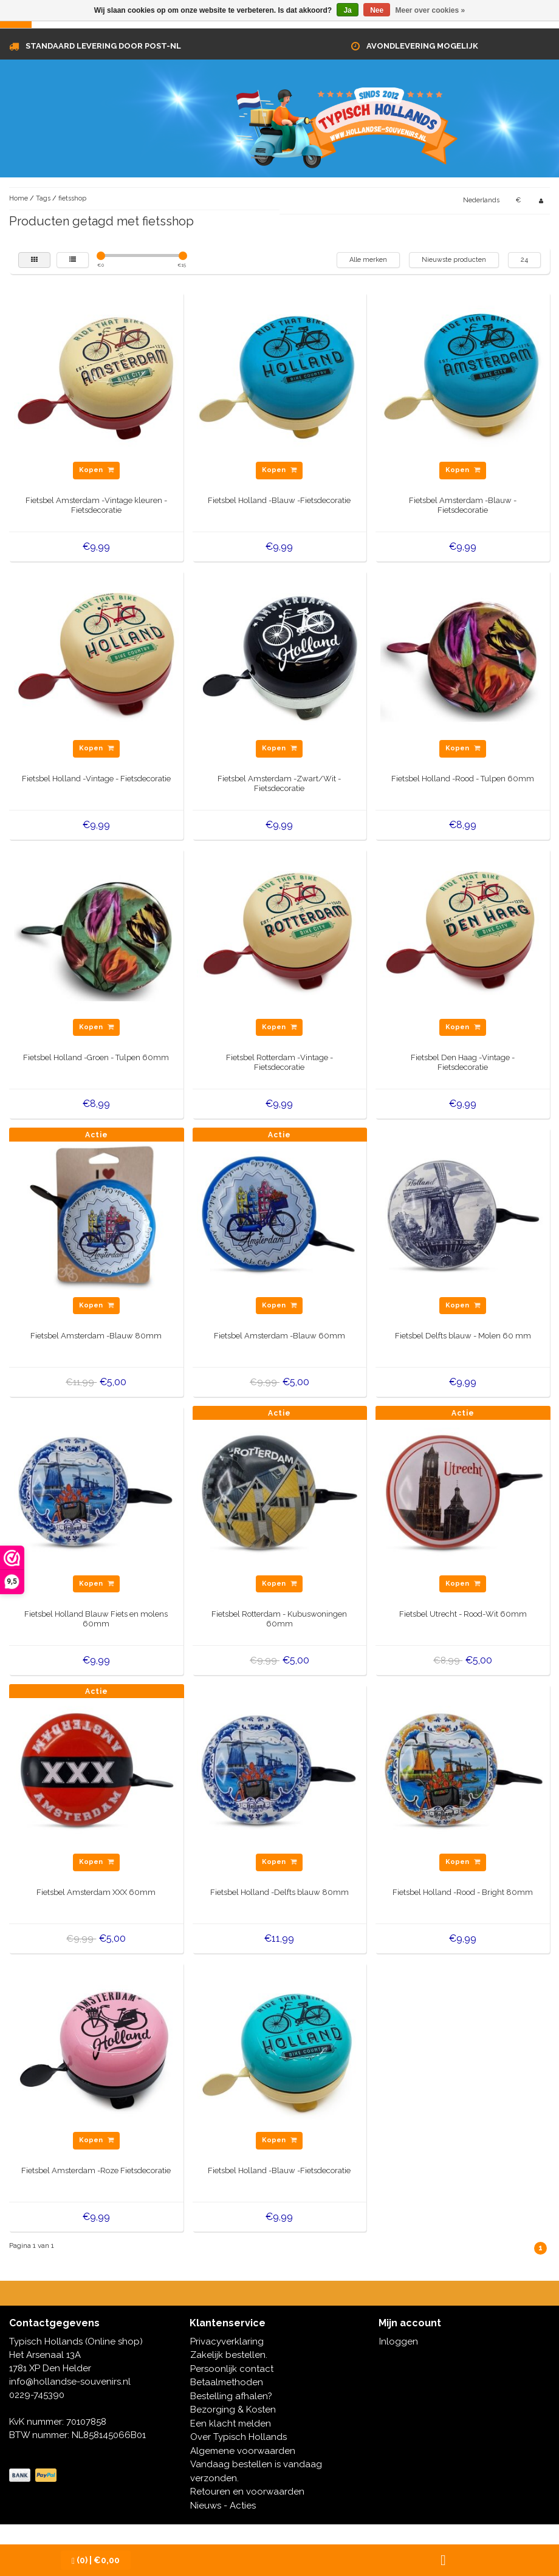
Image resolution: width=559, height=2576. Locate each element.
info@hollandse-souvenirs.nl (70, 2381)
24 (524, 260)
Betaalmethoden (226, 2382)
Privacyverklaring (227, 2341)
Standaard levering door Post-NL (103, 45)
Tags (43, 198)
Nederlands (481, 200)
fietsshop (72, 198)
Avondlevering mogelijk (422, 45)
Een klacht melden (230, 2423)
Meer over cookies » (430, 10)
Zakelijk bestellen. (228, 2354)
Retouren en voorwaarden (247, 2491)
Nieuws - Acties (223, 2505)
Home (18, 198)
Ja (347, 10)
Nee (376, 10)
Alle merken (368, 260)
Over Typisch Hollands (238, 2436)
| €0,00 (96, 2560)
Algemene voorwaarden (242, 2450)
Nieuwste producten (454, 260)
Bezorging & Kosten (233, 2409)
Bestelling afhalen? (231, 2396)
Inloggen (398, 2341)
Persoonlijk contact (231, 2368)
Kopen (96, 470)
